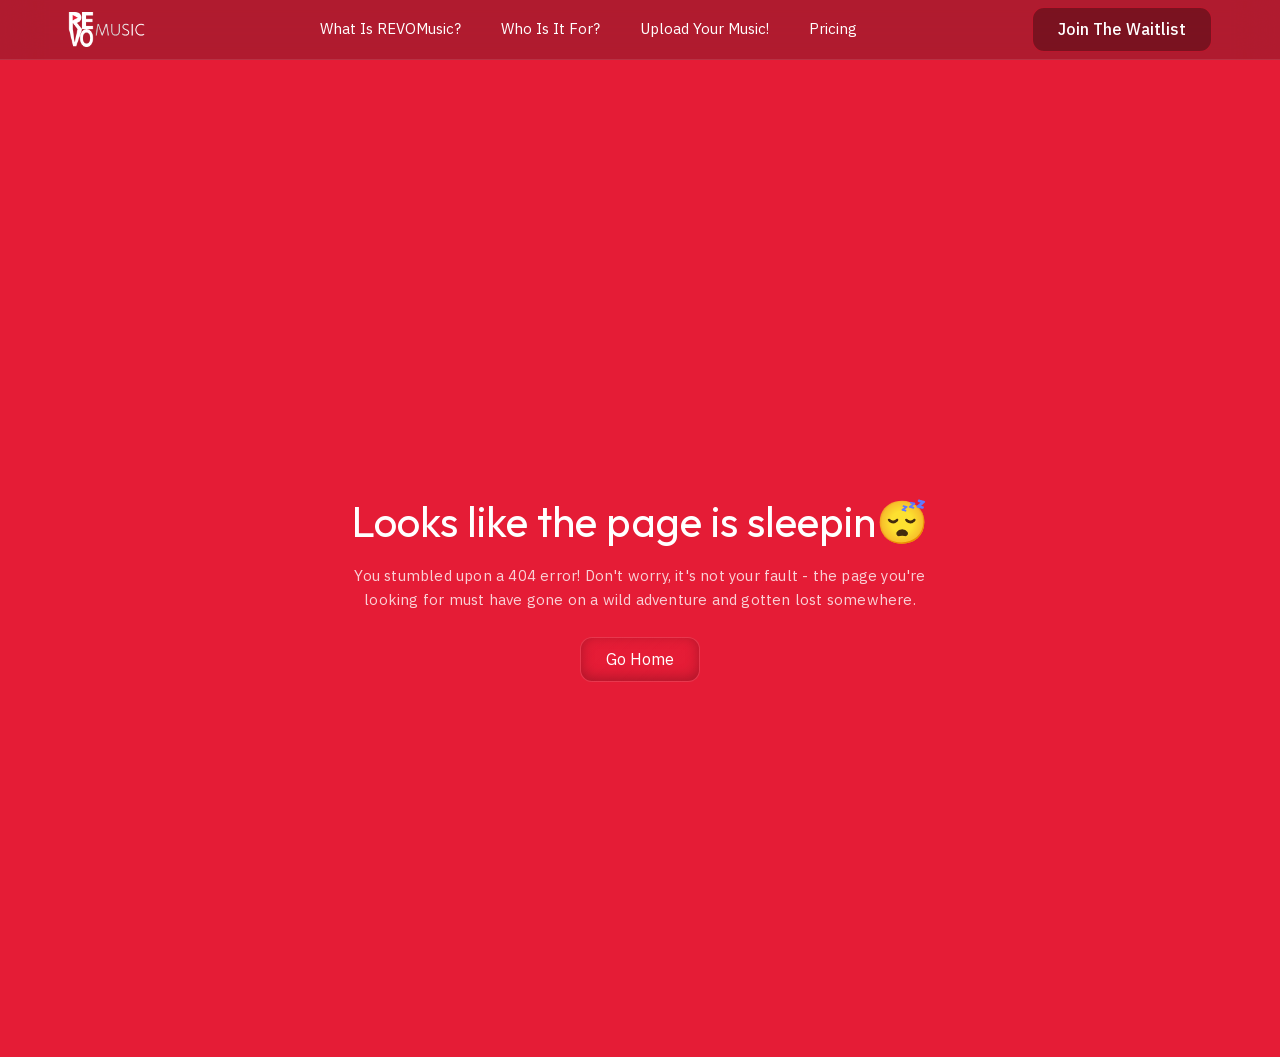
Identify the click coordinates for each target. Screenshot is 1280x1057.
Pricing (833, 28)
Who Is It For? (550, 28)
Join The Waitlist (1122, 29)
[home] (106, 29)
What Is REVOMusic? (390, 28)
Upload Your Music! (704, 28)
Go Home (640, 659)
